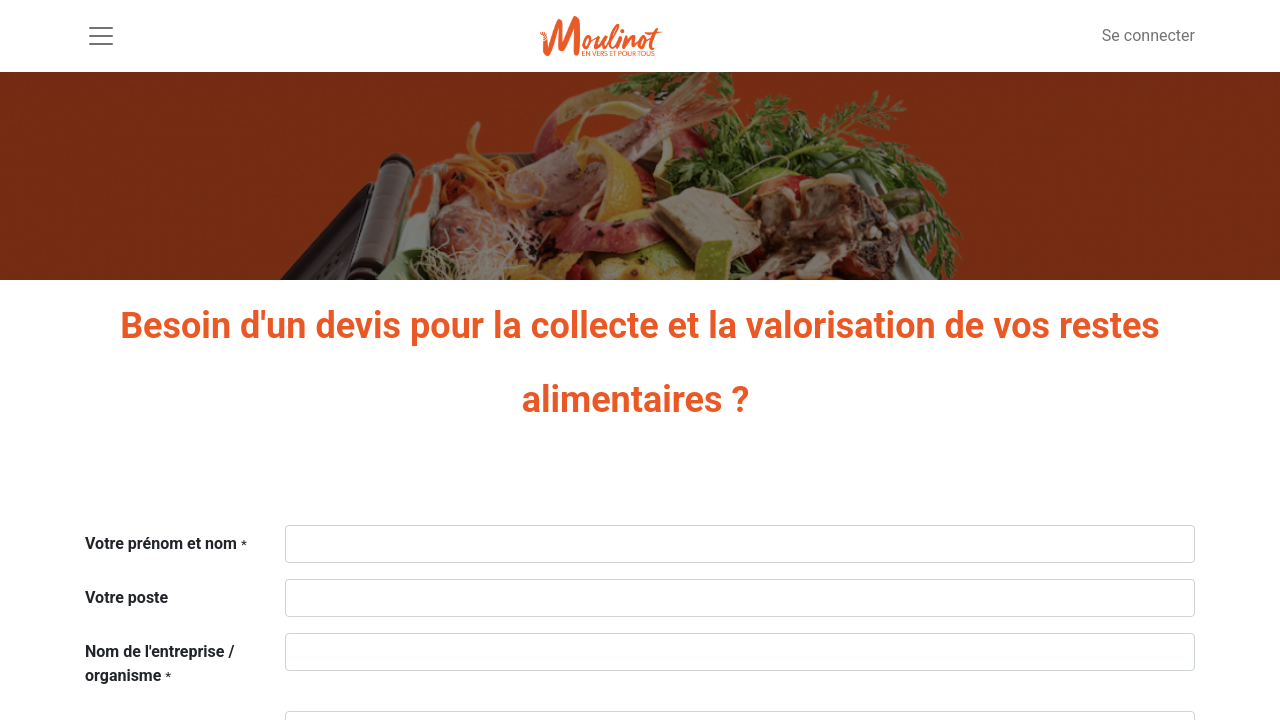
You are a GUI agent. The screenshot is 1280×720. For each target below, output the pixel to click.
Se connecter (1148, 35)
